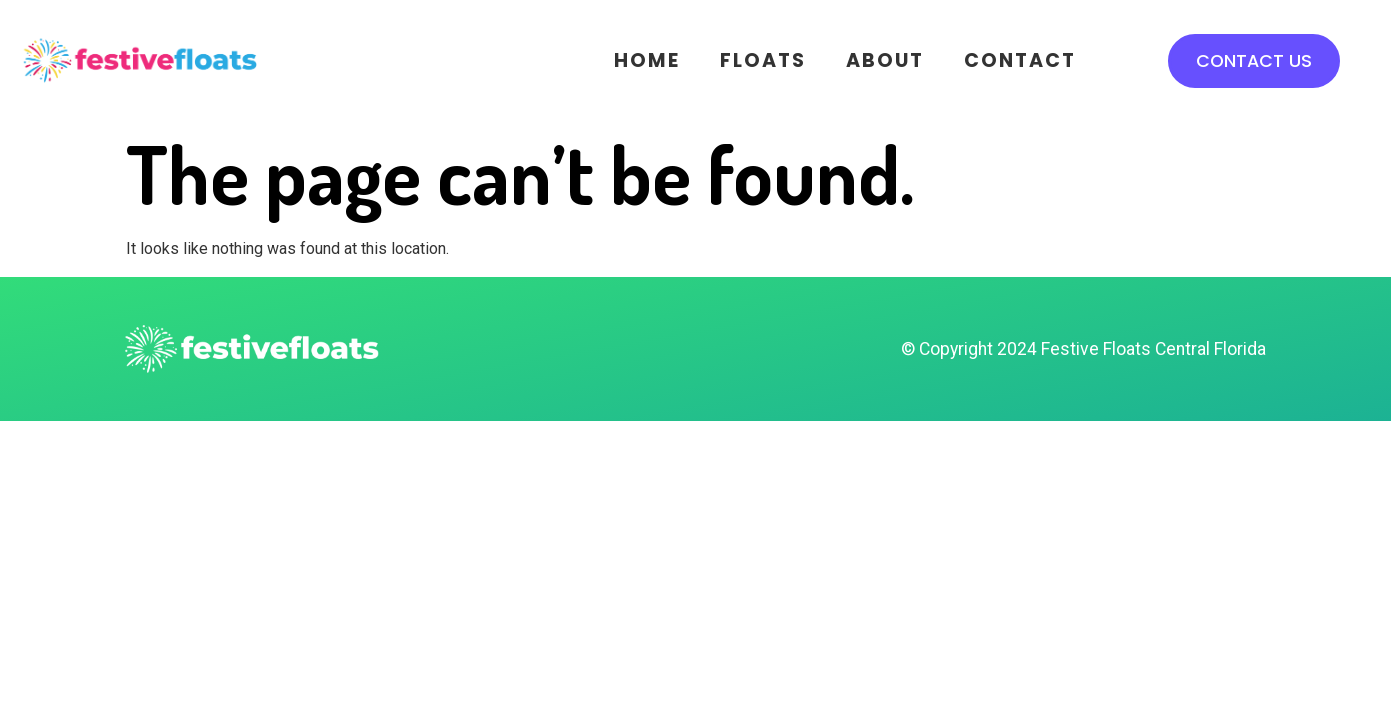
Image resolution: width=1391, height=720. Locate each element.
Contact (1020, 60)
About (885, 60)
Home (647, 60)
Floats (763, 60)
